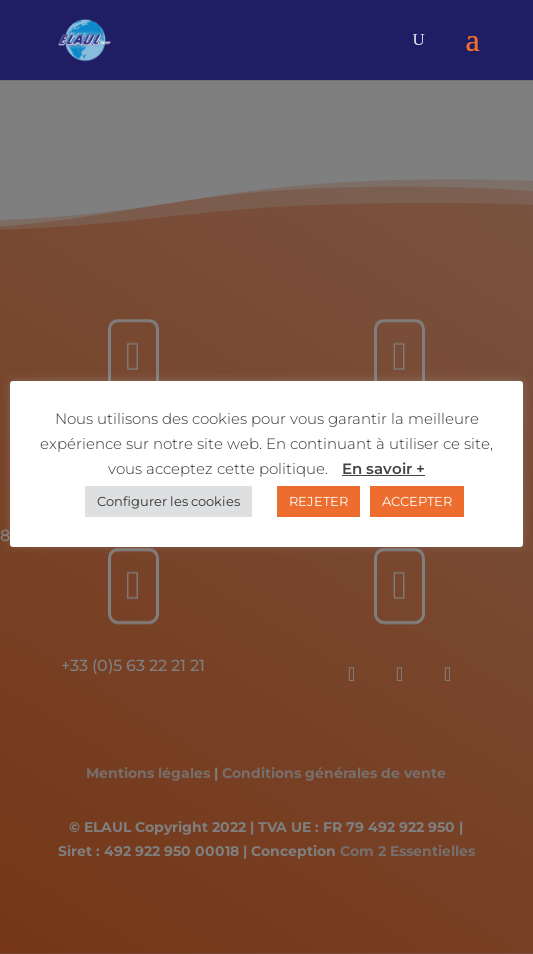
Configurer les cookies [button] (168, 501)
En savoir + (383, 468)
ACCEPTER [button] (417, 501)
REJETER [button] (318, 501)
